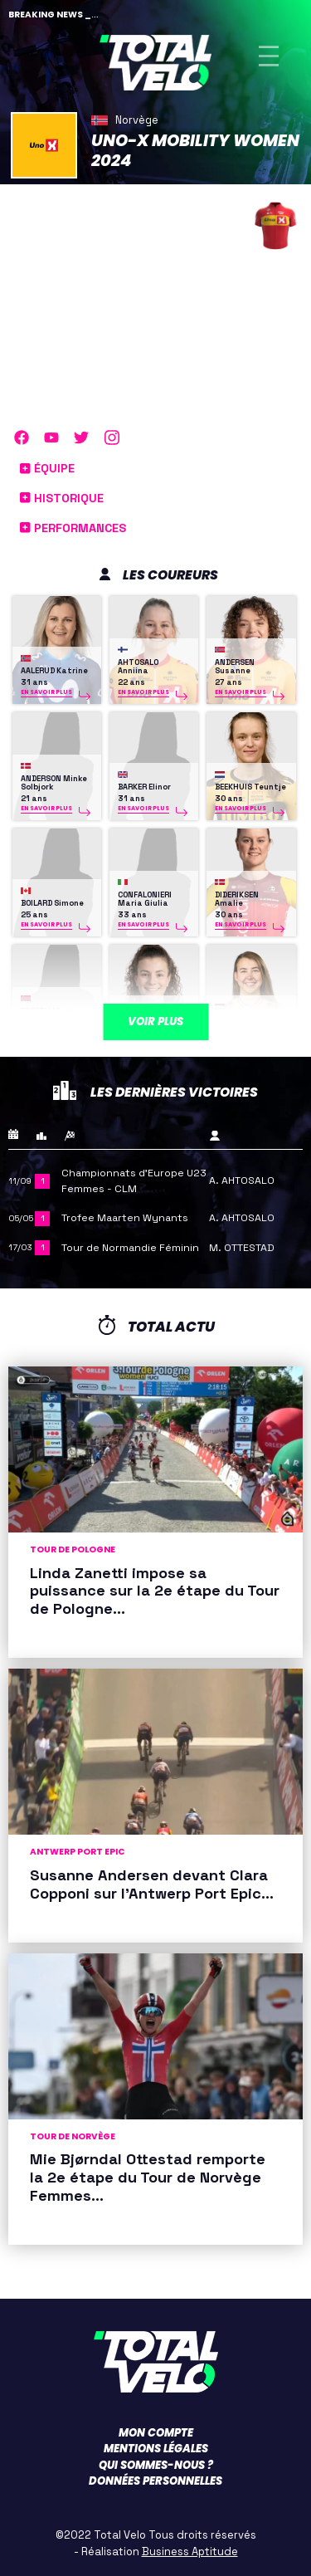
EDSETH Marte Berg (50, 1015)
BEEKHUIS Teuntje (250, 787)
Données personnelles (155, 2481)
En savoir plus (46, 692)
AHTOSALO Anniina (138, 667)
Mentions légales (156, 2448)
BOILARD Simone (52, 903)
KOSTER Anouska (248, 1019)
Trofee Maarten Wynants (124, 1217)
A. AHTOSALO (242, 1180)
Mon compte (156, 2433)
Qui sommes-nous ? (156, 2465)
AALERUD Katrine (54, 671)
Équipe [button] (47, 468)
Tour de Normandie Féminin (130, 1247)
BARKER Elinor (144, 787)
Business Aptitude (190, 2551)
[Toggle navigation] (268, 56)
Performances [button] (73, 528)
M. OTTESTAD (242, 1247)
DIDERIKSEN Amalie (237, 899)
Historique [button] (62, 498)
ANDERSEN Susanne (235, 667)
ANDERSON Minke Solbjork (54, 783)
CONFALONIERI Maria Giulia (145, 899)
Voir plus (155, 1021)
